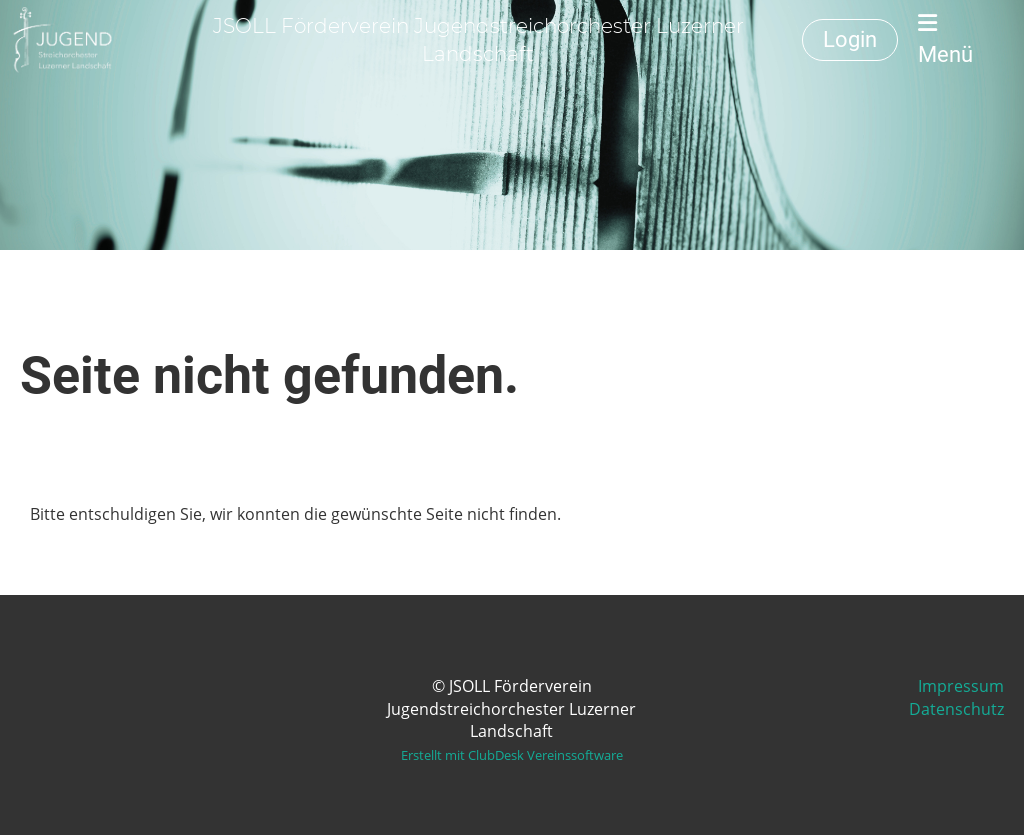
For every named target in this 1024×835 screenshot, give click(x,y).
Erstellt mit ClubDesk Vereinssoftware (512, 755)
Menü (945, 39)
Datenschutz (956, 709)
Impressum (961, 686)
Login (850, 39)
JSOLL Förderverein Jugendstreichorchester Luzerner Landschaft (478, 40)
